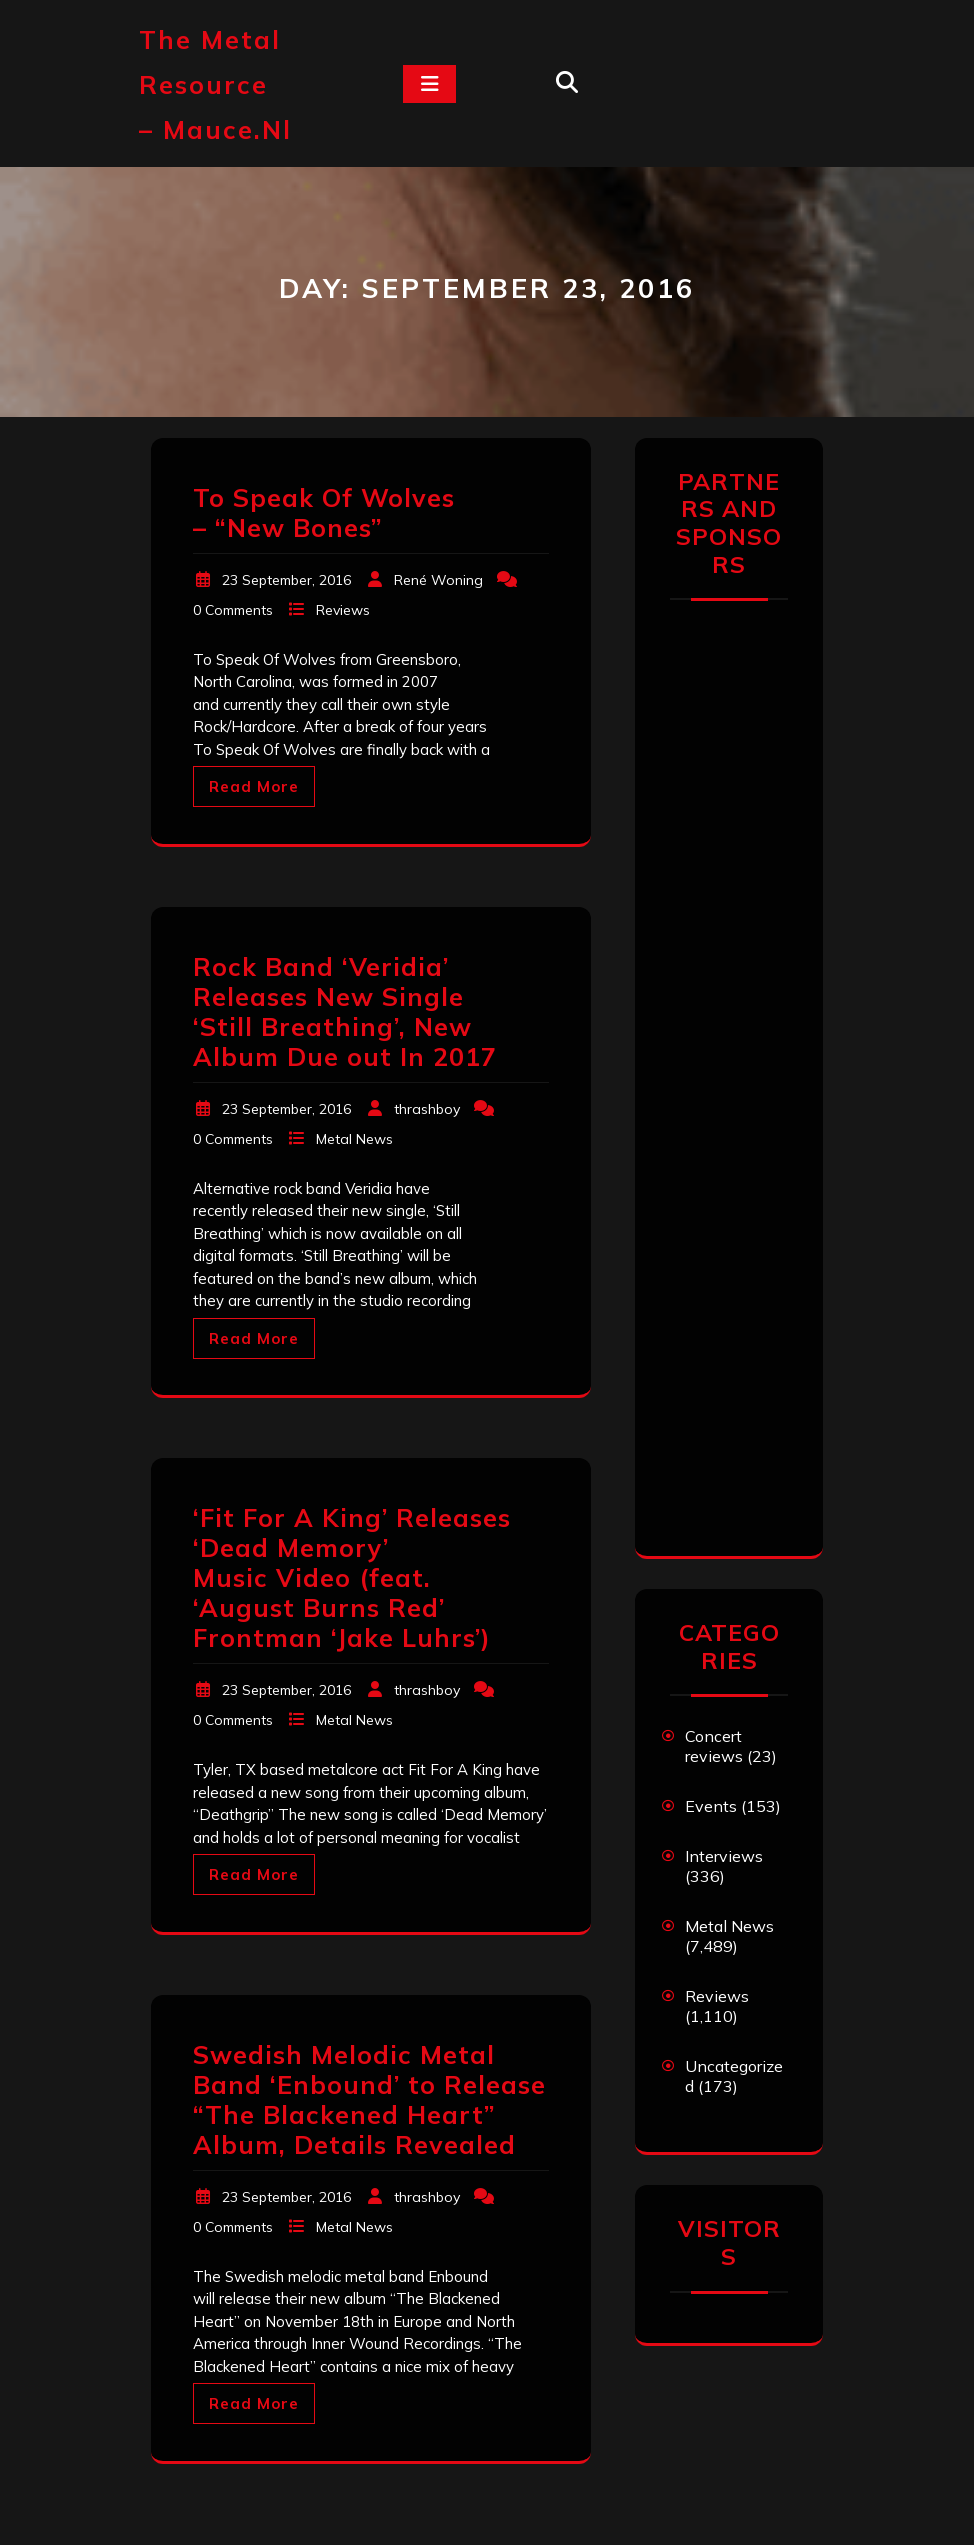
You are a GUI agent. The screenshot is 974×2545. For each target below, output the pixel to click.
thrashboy (427, 1109)
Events (711, 1806)
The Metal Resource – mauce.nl (215, 84)
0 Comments (233, 610)
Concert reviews (714, 1746)
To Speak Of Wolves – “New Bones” (324, 512)
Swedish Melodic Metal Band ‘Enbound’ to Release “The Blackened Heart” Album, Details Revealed (369, 2099)
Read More (254, 786)
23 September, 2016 (286, 580)
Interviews (724, 1856)
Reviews (343, 610)
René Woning (438, 580)
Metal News (354, 1139)
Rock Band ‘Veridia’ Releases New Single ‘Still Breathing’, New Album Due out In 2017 (345, 1011)
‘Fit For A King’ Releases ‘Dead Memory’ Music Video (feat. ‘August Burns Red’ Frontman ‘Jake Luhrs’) (352, 1577)
